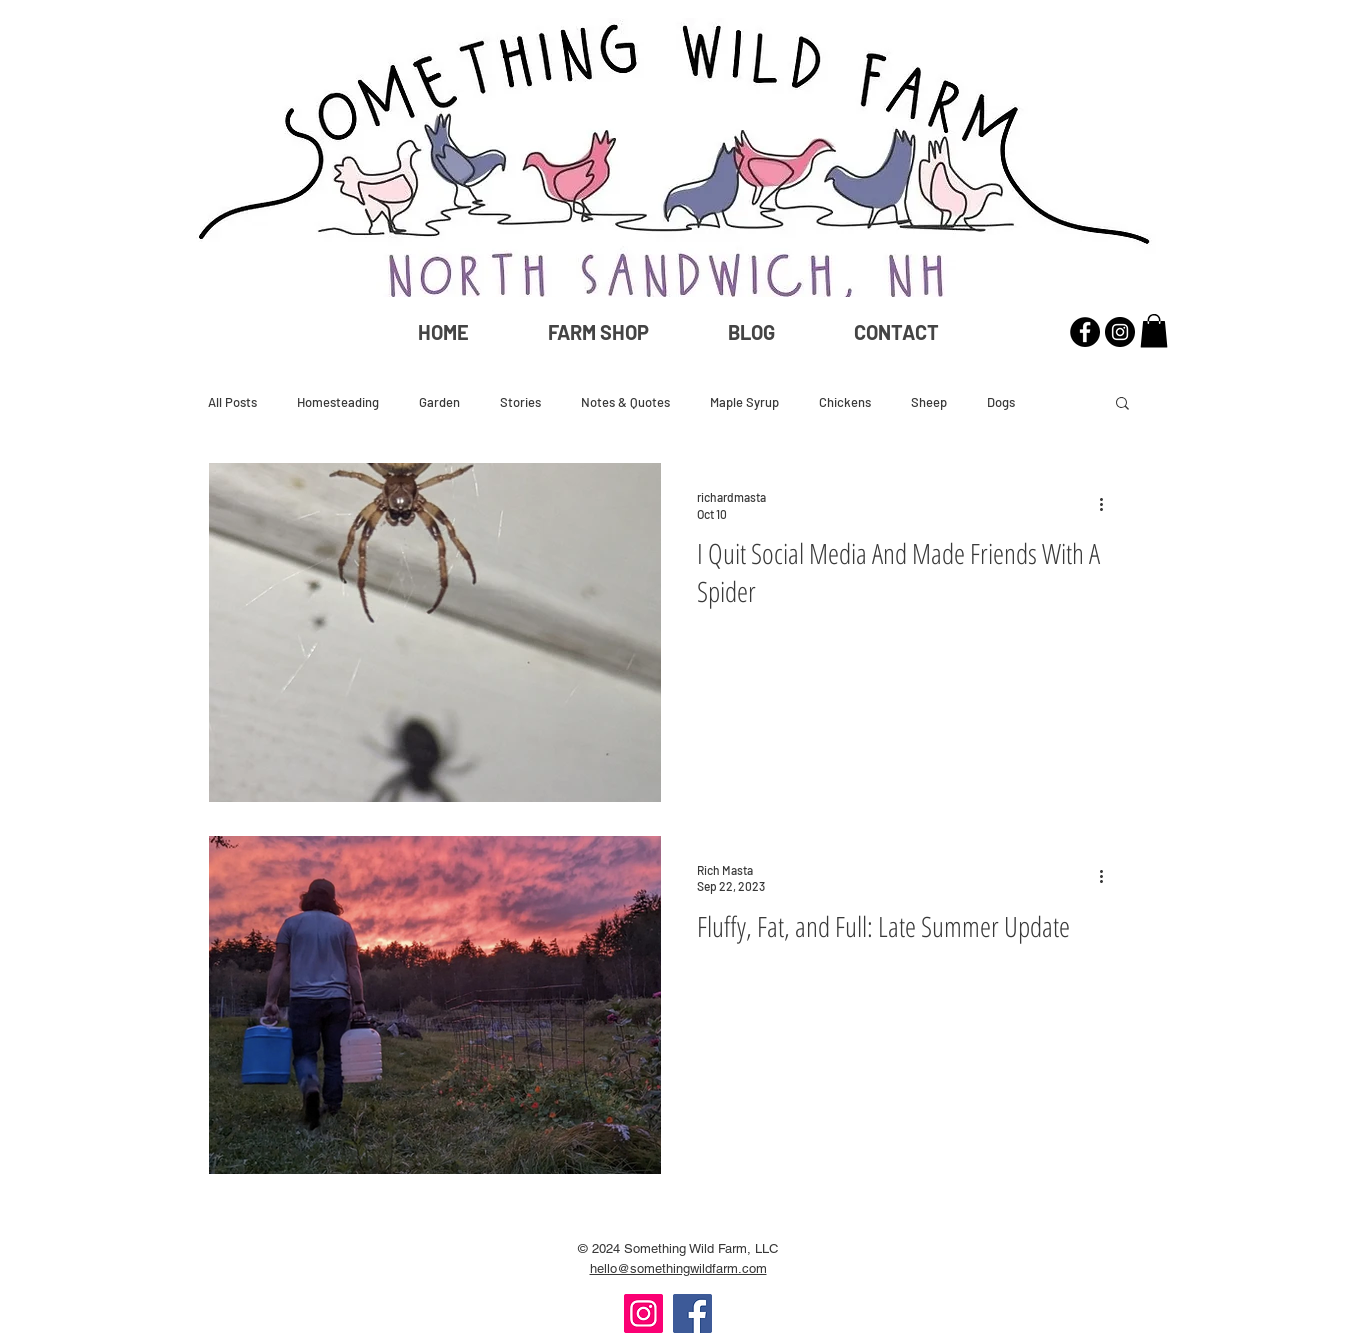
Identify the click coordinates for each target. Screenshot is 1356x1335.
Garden (439, 402)
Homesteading (338, 402)
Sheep (929, 402)
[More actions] (1108, 504)
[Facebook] (692, 1313)
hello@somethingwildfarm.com (678, 1268)
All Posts (232, 402)
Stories (520, 402)
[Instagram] (643, 1313)
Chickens (845, 402)
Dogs (1001, 402)
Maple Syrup (744, 402)
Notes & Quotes (625, 402)
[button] (1154, 330)
